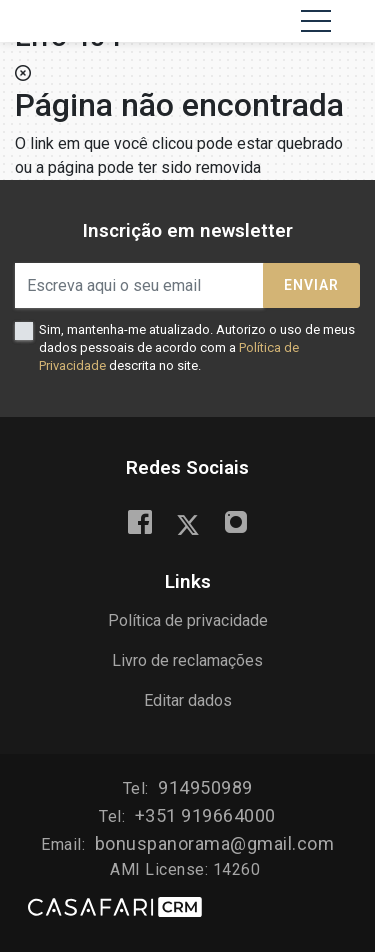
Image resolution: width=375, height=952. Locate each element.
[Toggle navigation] (316, 21)
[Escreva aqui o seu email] (139, 285)
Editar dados (188, 700)
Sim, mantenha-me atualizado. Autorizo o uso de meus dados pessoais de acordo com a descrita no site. (197, 347)
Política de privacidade (188, 620)
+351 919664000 (205, 815)
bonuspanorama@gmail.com (215, 843)
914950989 (205, 787)
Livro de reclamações (187, 660)
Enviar (311, 285)
